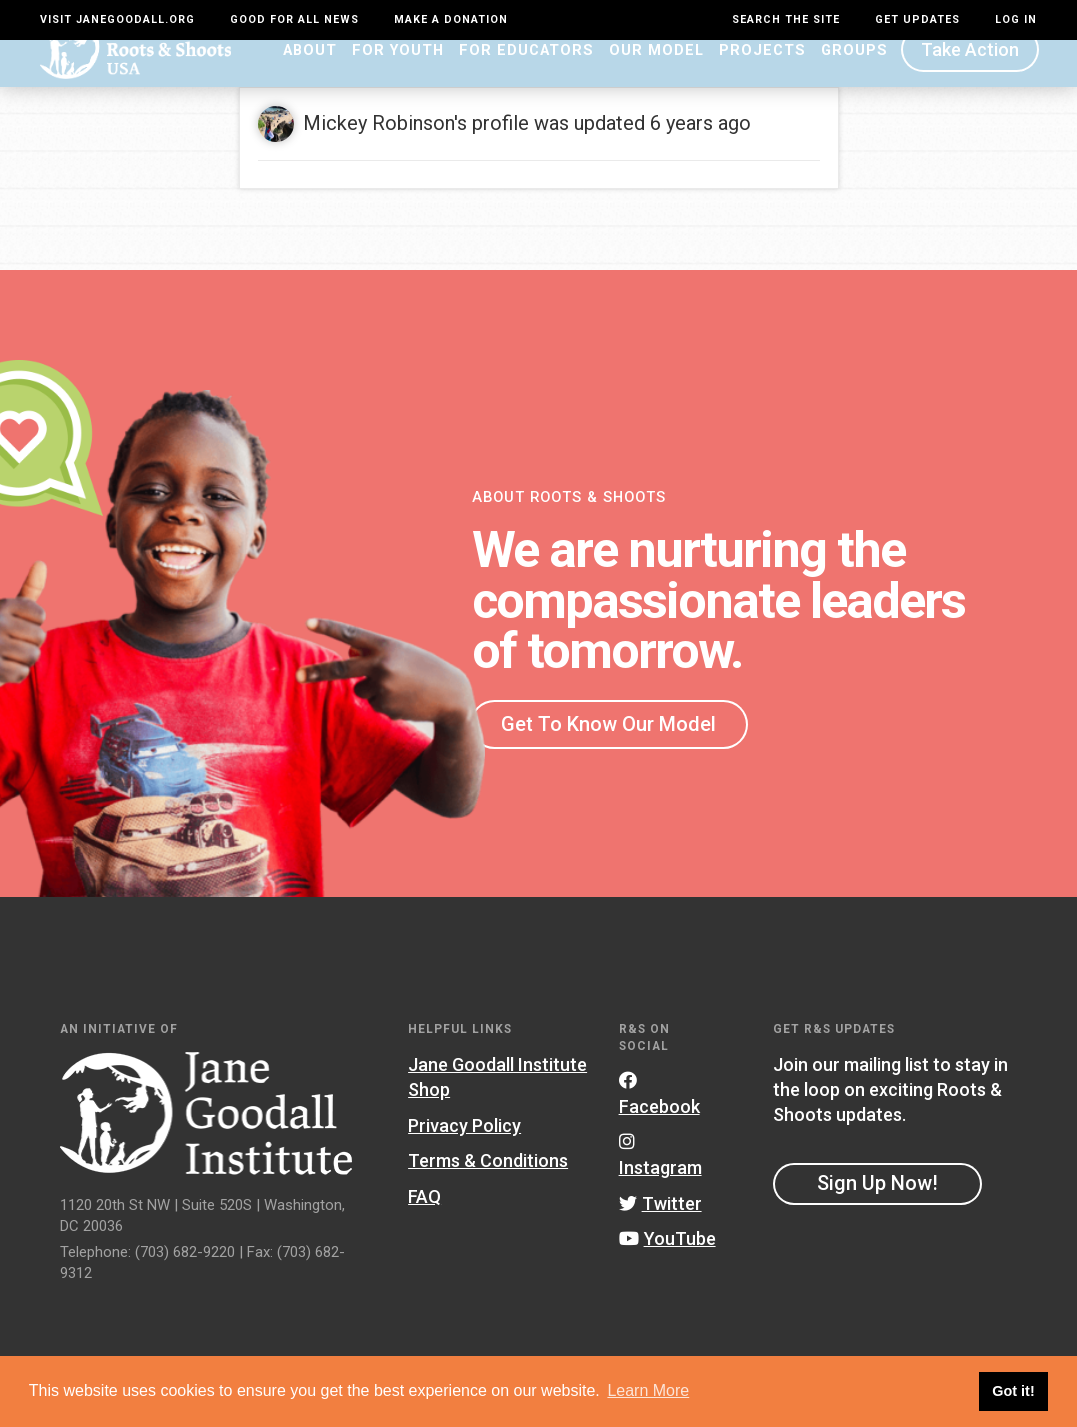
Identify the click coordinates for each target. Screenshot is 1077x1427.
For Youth (398, 77)
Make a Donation (451, 19)
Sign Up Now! (877, 1211)
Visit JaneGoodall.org (117, 19)
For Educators (526, 77)
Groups (854, 77)
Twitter (660, 1230)
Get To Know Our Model (608, 751)
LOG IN (1016, 19)
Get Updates (917, 19)
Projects (762, 77)
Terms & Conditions (488, 1188)
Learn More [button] (648, 1390)
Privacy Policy (464, 1152)
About (310, 77)
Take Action (970, 77)
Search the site (786, 19)
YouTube (667, 1266)
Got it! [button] (1013, 1391)
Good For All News (294, 19)
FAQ (424, 1223)
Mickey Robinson (378, 150)
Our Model (656, 77)
